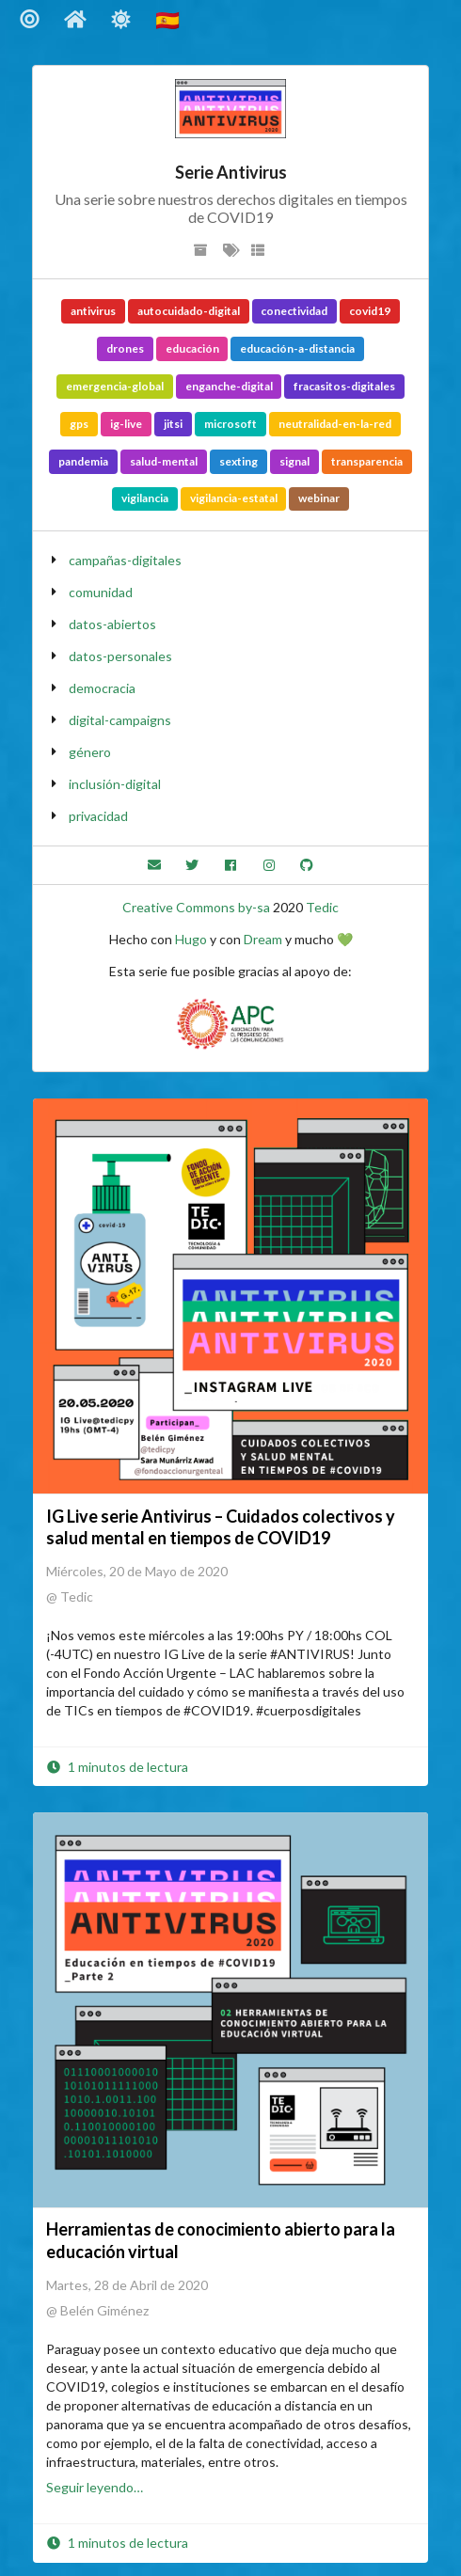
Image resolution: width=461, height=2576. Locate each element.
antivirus (93, 311)
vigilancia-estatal (234, 498)
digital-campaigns (120, 720)
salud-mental (164, 461)
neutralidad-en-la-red (334, 424)
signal (294, 461)
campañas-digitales (125, 560)
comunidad (101, 592)
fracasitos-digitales (344, 386)
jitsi (173, 424)
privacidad (98, 816)
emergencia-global (115, 386)
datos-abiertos (112, 624)
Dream (263, 939)
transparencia (367, 461)
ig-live (126, 424)
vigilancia (144, 498)
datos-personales (120, 656)
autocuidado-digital (188, 311)
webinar (319, 498)
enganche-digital (229, 386)
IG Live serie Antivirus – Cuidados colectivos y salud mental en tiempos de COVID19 (220, 1527)
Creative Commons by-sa (196, 907)
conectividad (294, 311)
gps (79, 424)
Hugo (191, 939)
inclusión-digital (115, 784)
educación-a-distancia (297, 348)
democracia (102, 688)
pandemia (83, 461)
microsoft (230, 424)
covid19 (369, 311)
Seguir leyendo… (94, 2487)
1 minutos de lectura (117, 1767)
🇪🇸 (169, 19)
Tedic (322, 907)
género (90, 752)
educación (192, 348)
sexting (238, 461)
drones (125, 348)
